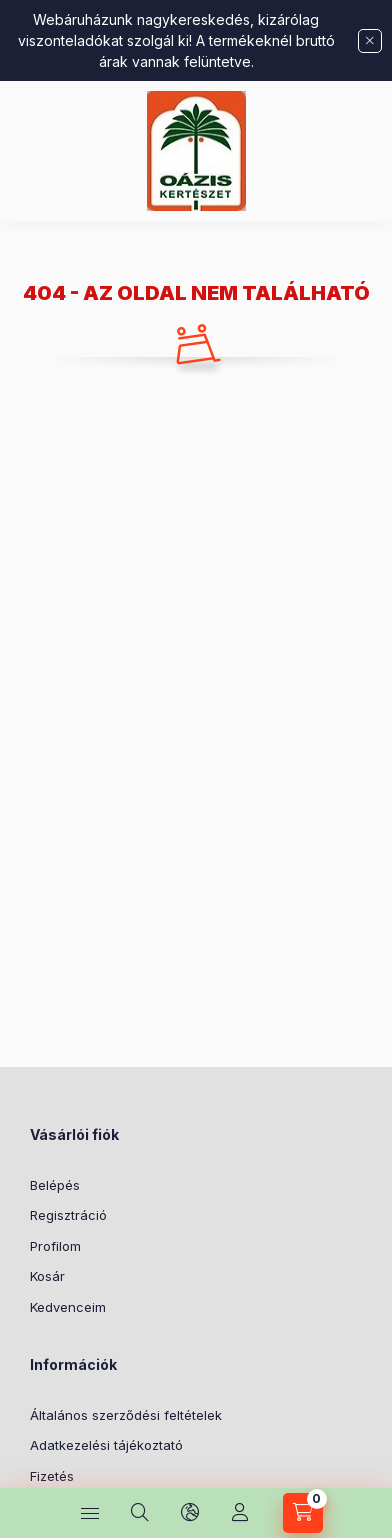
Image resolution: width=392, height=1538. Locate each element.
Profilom (55, 1246)
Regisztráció (68, 1215)
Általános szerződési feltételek (126, 1415)
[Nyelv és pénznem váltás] (190, 1513)
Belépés (55, 1185)
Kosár (47, 1276)
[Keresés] (140, 1513)
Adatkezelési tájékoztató (106, 1445)
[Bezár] (370, 41)
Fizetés (52, 1476)
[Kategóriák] (90, 1513)
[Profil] (240, 1513)
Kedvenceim (68, 1307)
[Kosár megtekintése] (303, 1513)
